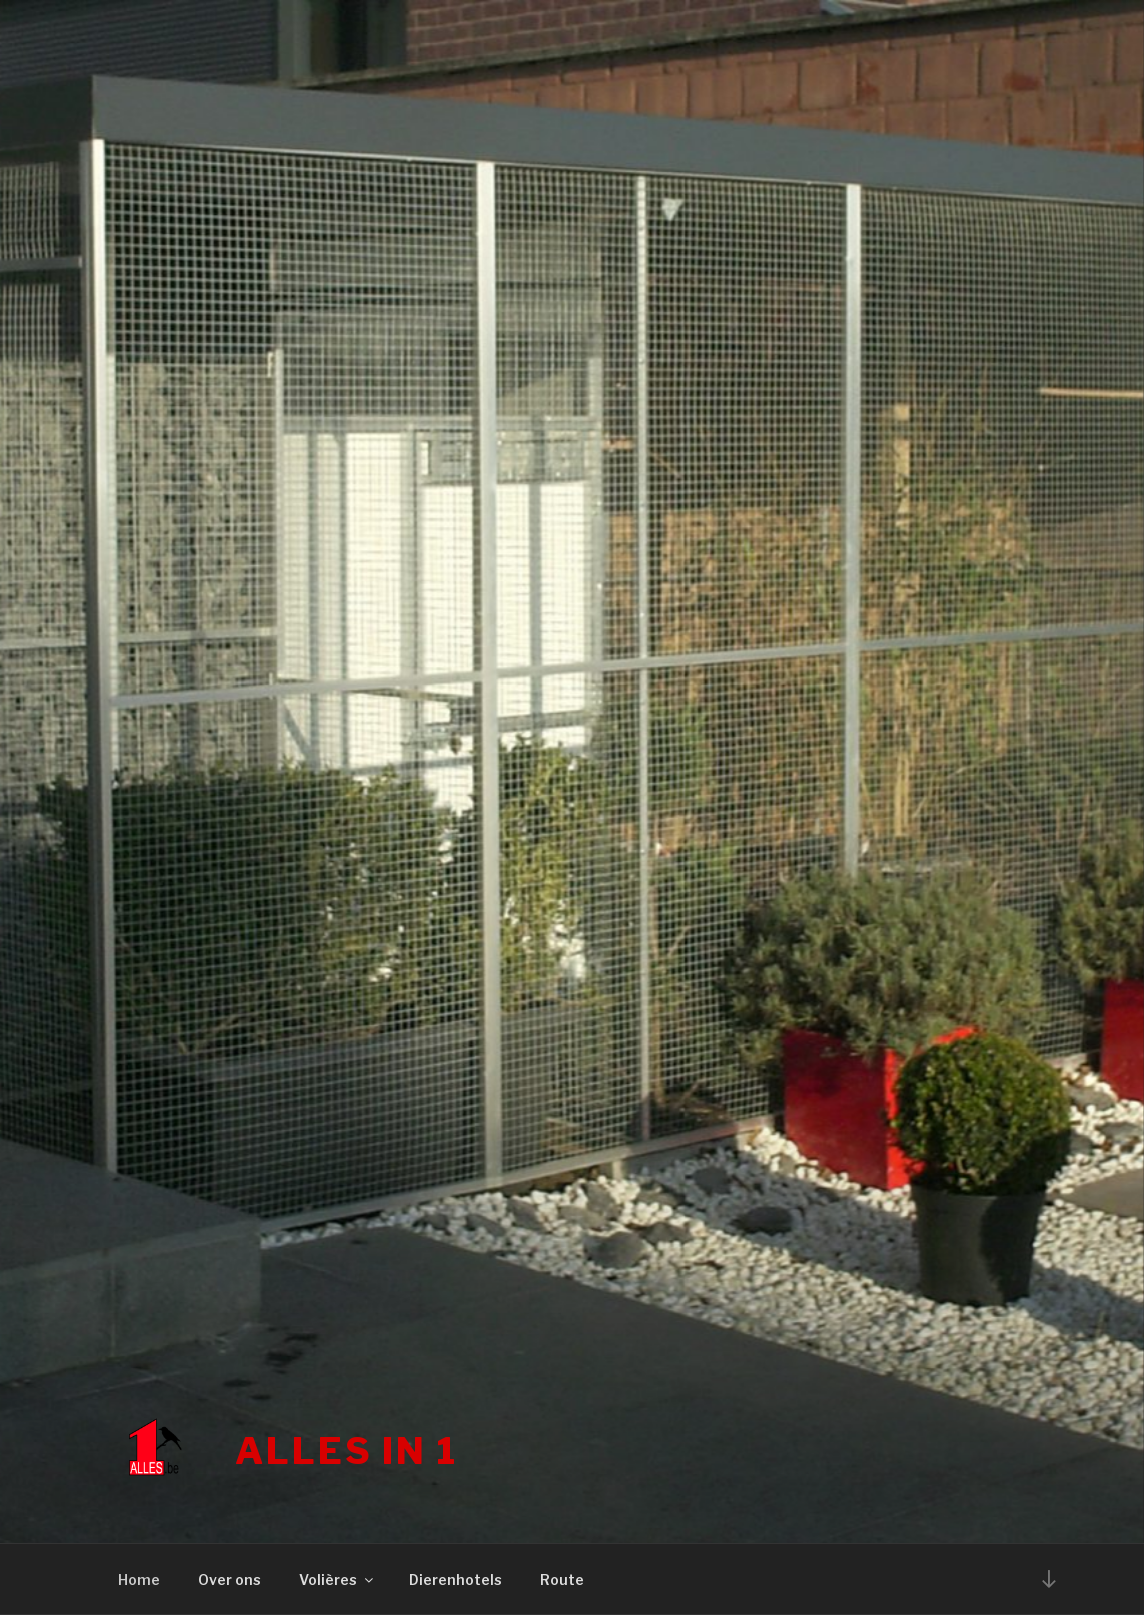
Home (139, 1579)
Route (562, 1579)
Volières (337, 1579)
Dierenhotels (455, 1579)
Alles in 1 (346, 1451)
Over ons (229, 1579)
